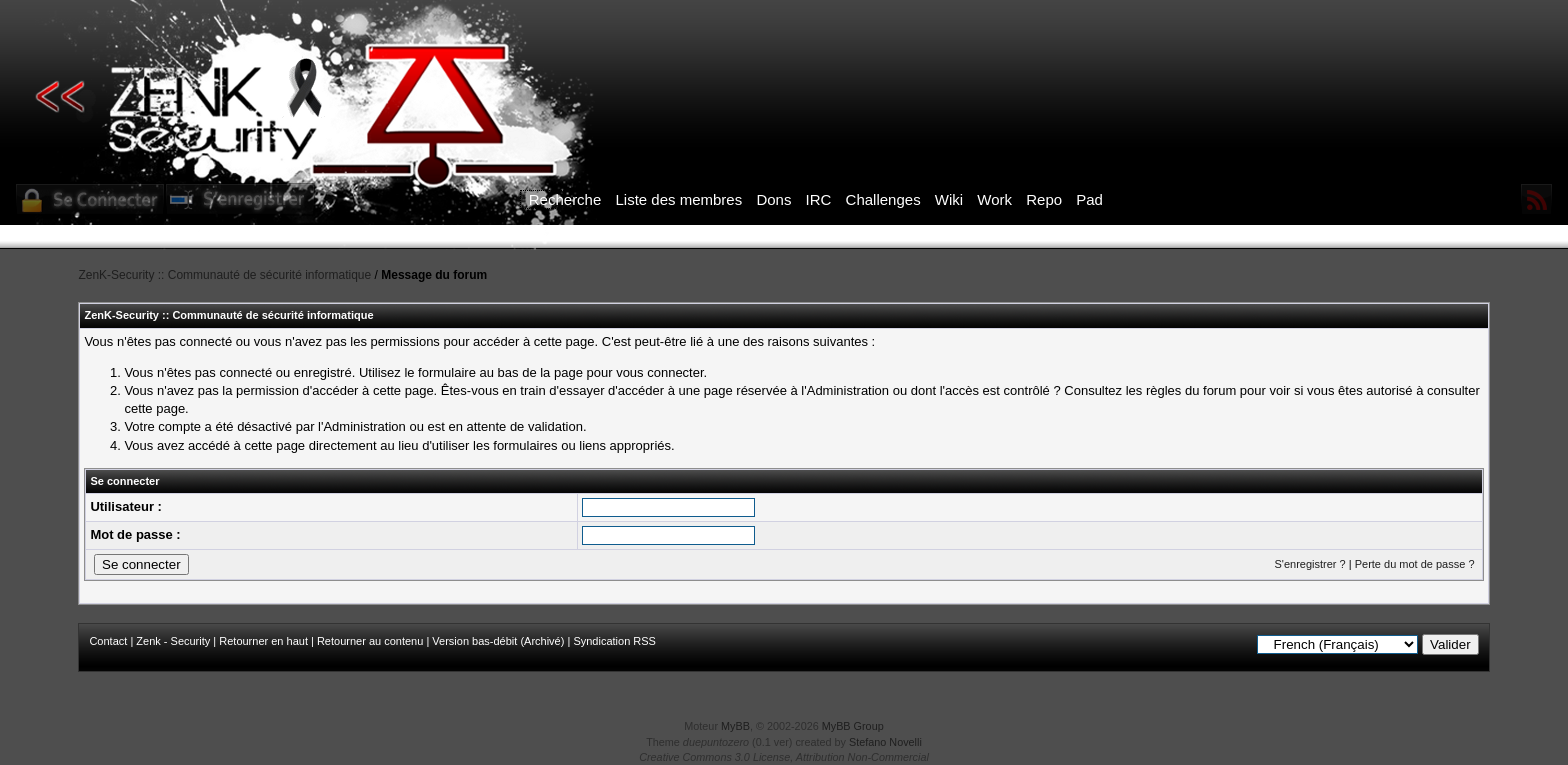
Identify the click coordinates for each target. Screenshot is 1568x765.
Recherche (565, 199)
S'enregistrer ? (1309, 564)
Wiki (949, 199)
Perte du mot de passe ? (1415, 564)
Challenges (883, 199)
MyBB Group (853, 726)
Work (994, 199)
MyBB (735, 726)
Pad (1089, 199)
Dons (773, 199)
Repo (1044, 199)
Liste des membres (678, 199)
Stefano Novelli (885, 742)
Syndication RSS (614, 641)
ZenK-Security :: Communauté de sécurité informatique (224, 275)
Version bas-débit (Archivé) (498, 641)
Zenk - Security (173, 641)
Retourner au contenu (370, 641)
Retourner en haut (263, 641)
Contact (108, 641)
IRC (819, 199)
